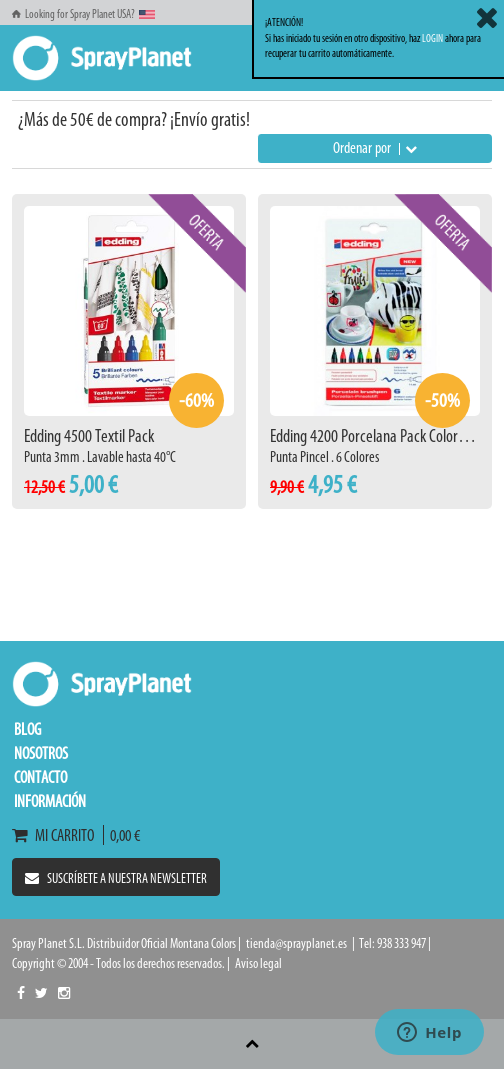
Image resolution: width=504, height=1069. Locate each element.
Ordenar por (375, 147)
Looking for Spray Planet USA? (83, 14)
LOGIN (432, 38)
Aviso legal (258, 963)
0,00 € (122, 835)
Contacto (40, 777)
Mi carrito (57, 835)
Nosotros (41, 753)
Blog (27, 729)
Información (50, 801)
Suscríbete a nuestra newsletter (116, 878)
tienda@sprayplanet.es (296, 943)
